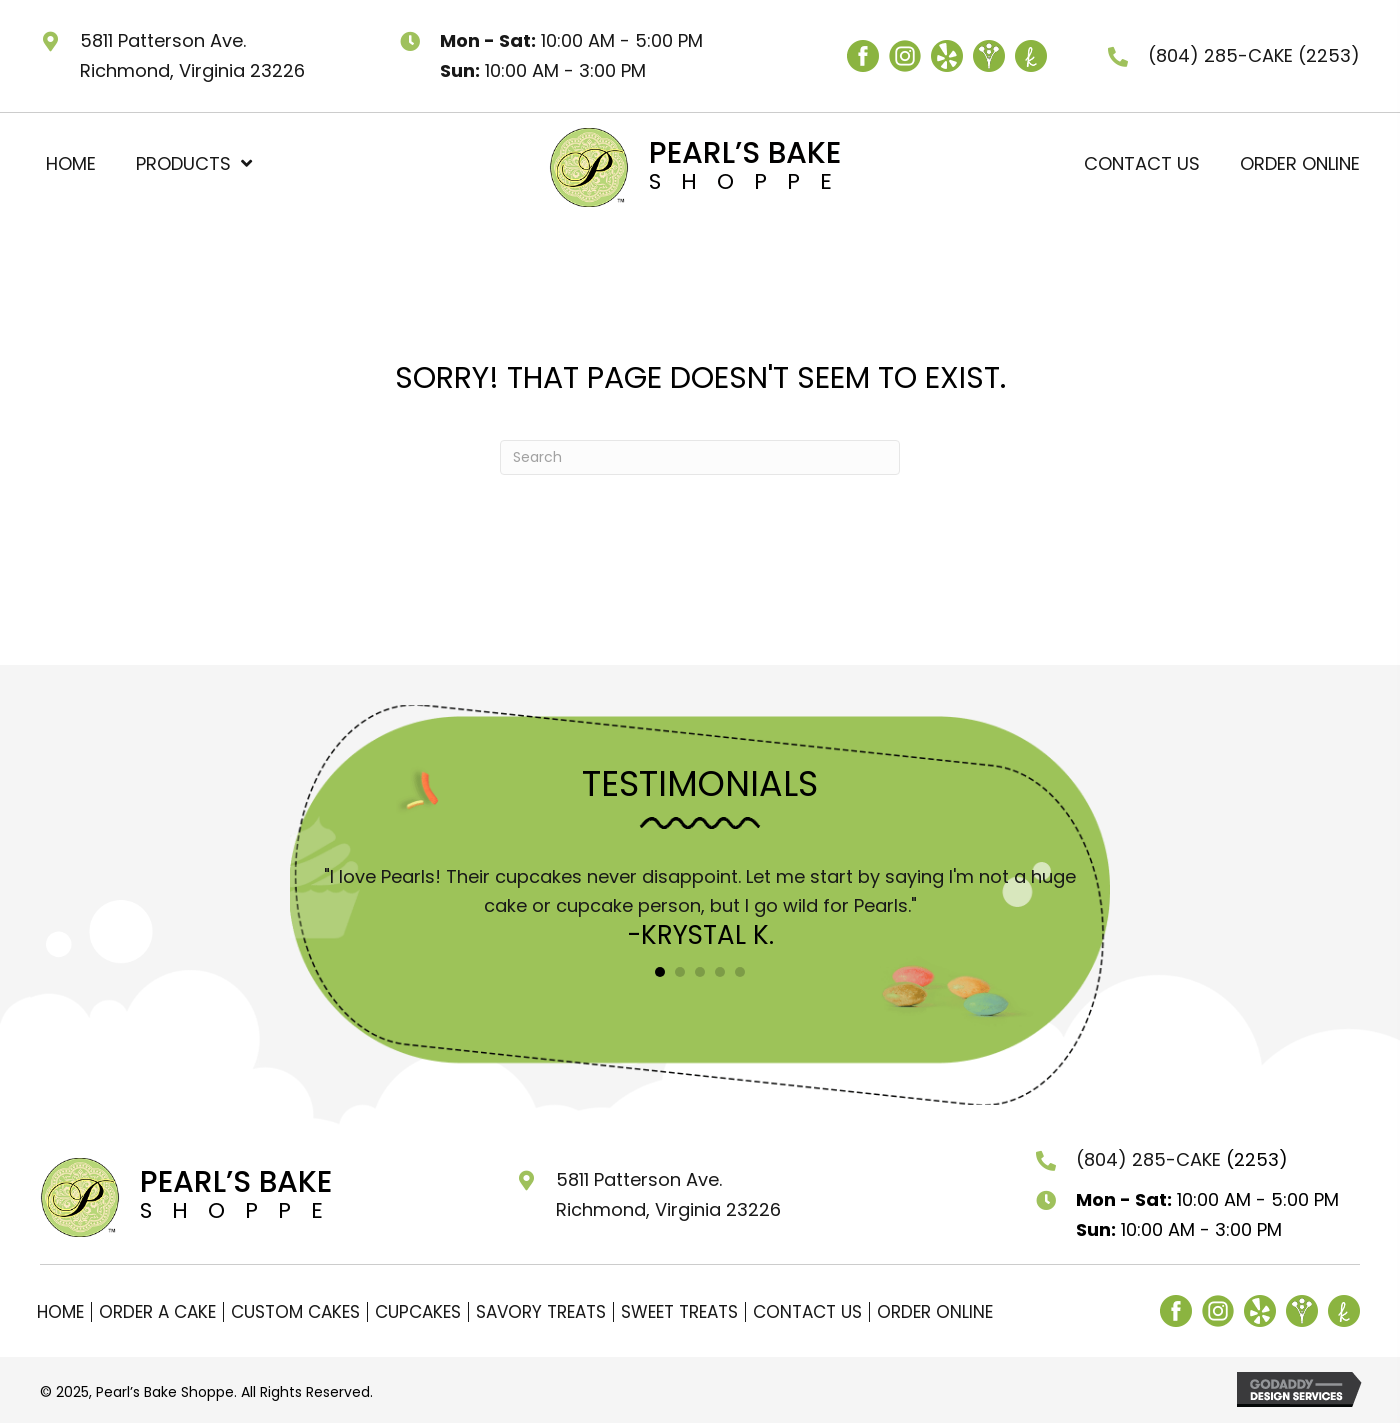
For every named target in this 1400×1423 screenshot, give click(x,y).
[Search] (700, 457)
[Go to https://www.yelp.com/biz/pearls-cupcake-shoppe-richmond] (947, 56)
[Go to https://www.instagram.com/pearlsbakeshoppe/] (905, 56)
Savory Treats (541, 1312)
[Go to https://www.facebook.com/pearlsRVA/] (863, 56)
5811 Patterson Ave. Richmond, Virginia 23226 (668, 1194)
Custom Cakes (295, 1312)
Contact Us (807, 1312)
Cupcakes (418, 1312)
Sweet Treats (679, 1312)
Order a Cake (157, 1312)
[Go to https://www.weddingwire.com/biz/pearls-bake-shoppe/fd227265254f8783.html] (989, 56)
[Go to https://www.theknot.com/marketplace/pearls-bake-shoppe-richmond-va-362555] (1031, 56)
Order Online (935, 1312)
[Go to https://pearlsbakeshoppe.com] (663, 165)
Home (60, 1312)
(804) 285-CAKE (1223, 55)
